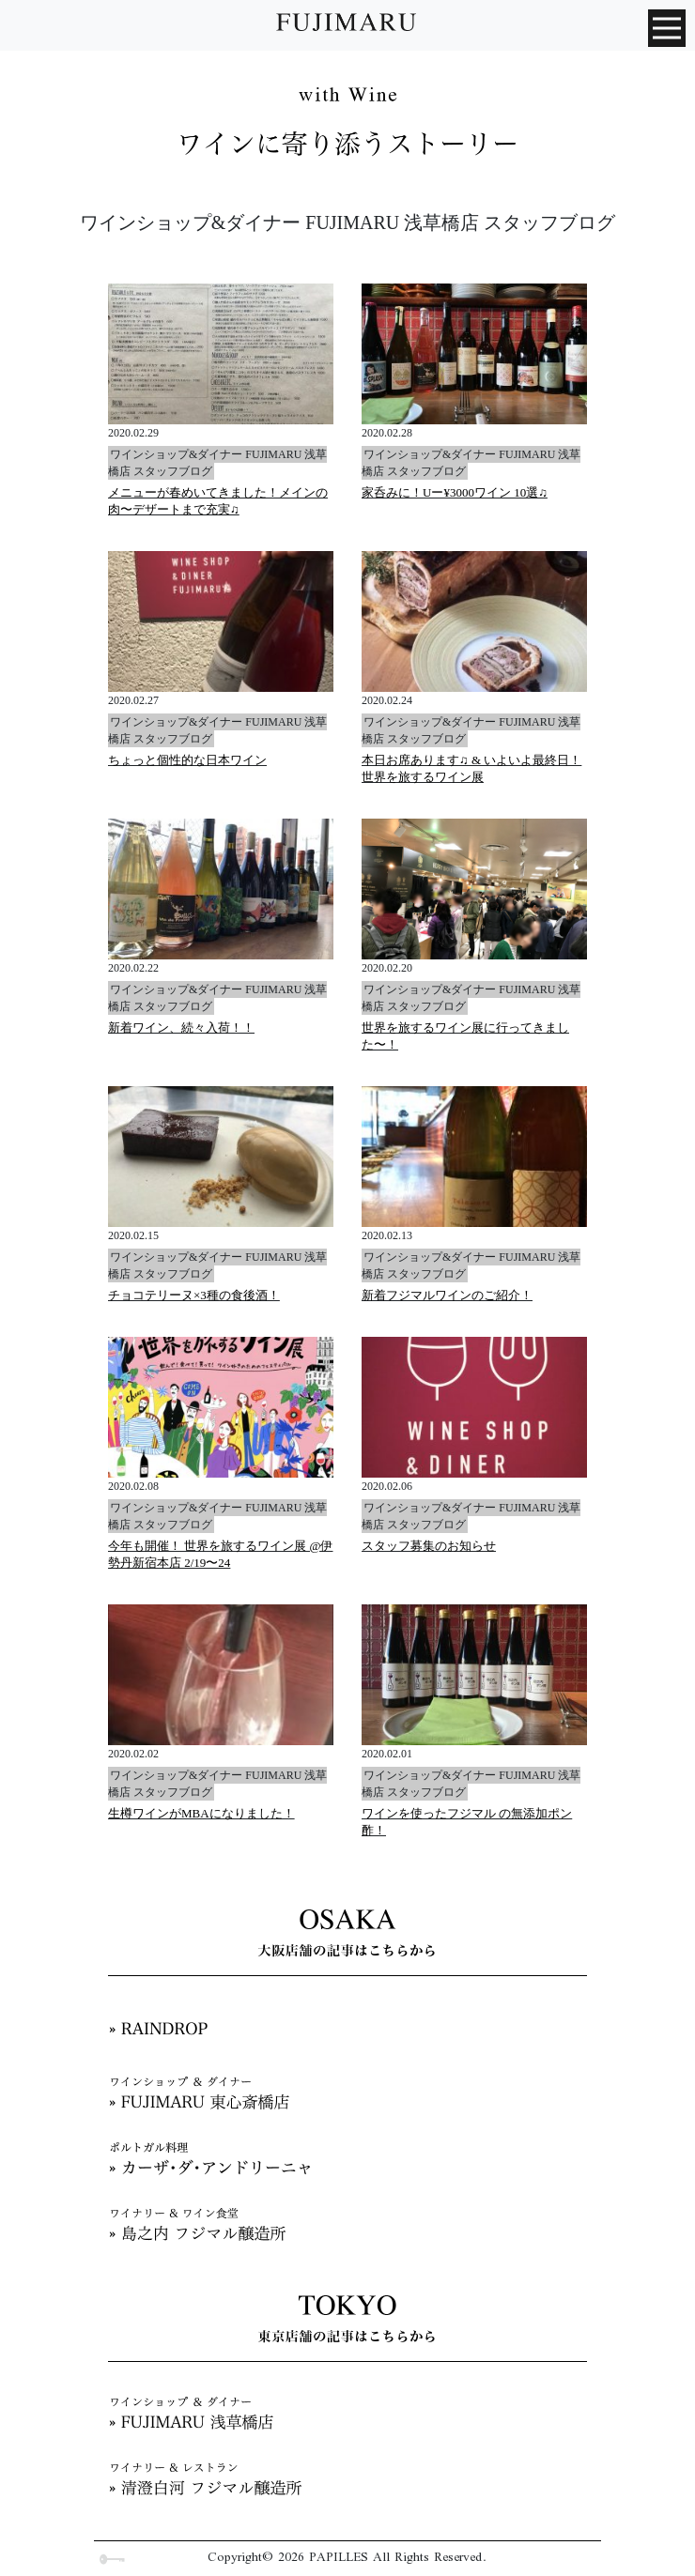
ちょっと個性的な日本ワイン (187, 760)
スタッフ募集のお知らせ (429, 1546)
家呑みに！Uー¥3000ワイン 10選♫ (455, 492)
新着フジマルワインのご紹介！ (447, 1295)
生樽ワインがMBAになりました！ (201, 1813)
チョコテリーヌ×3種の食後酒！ (194, 1295)
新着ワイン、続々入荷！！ (181, 1027)
